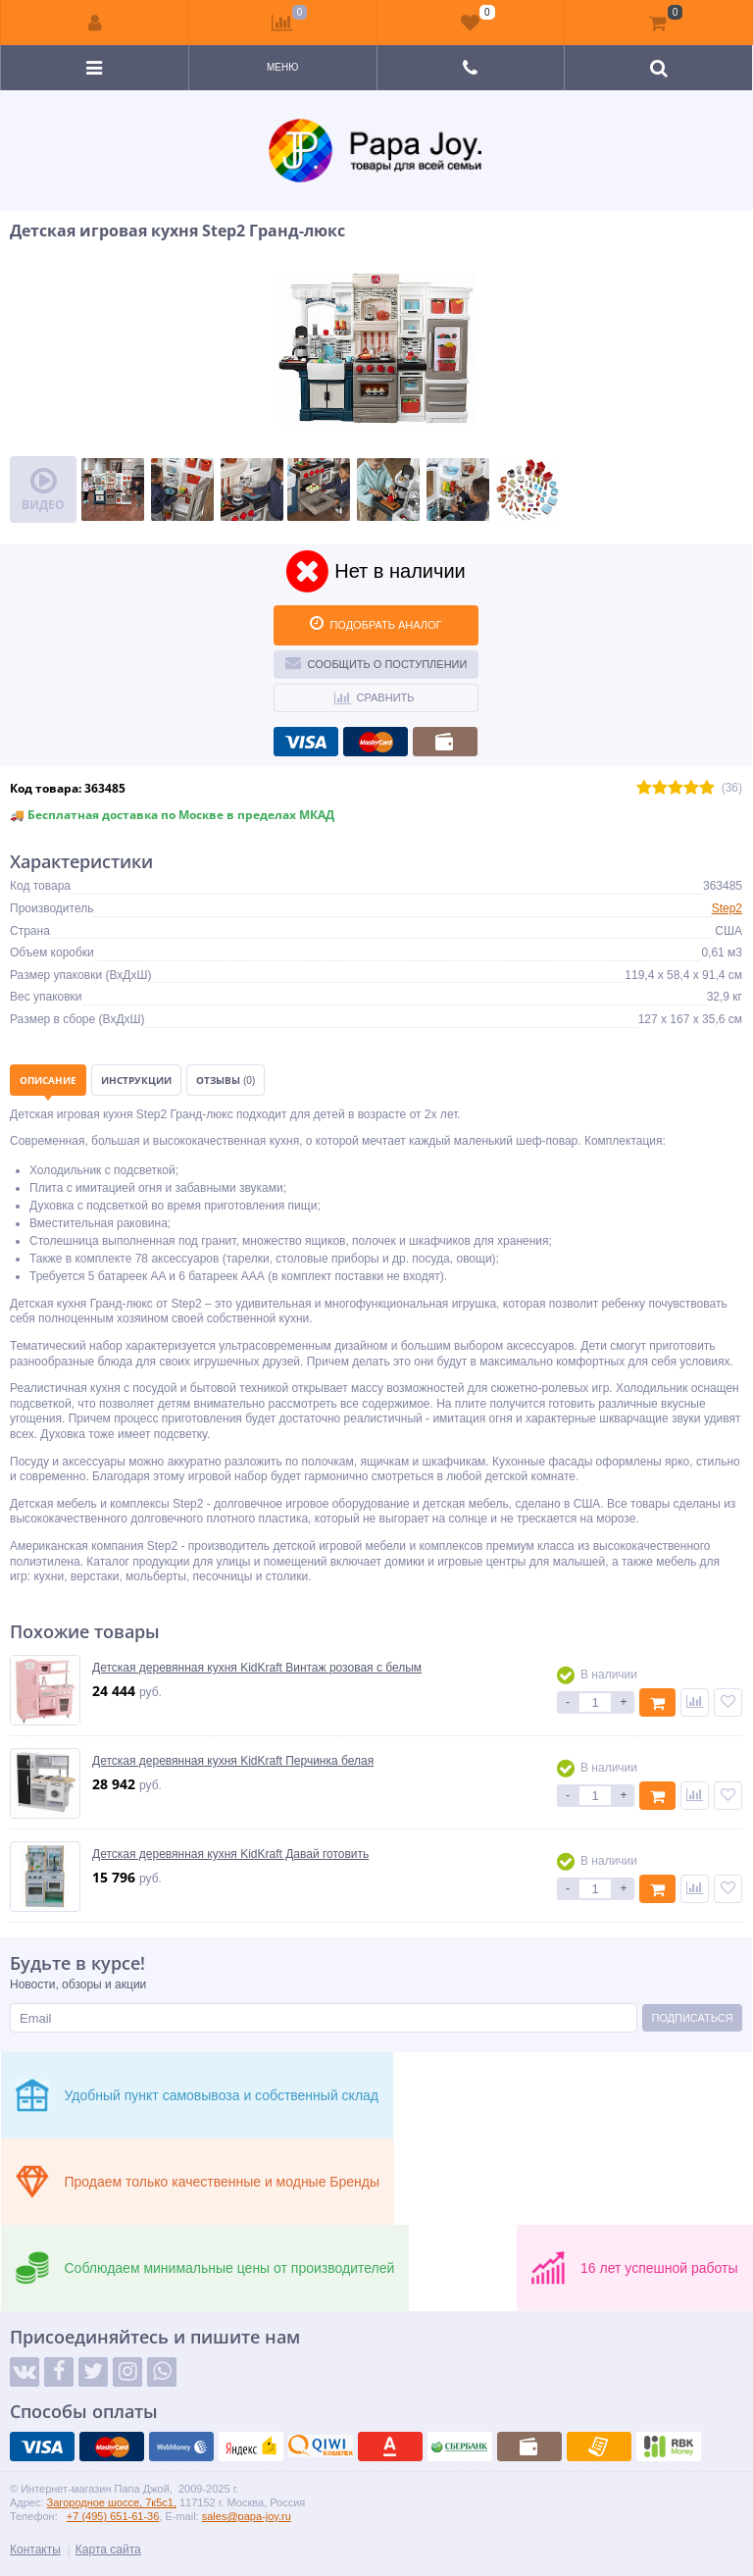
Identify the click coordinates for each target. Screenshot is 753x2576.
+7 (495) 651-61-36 (113, 2516)
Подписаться (691, 2018)
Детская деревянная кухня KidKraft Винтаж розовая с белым (257, 1667)
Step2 (727, 908)
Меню (282, 67)
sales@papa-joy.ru (246, 2516)
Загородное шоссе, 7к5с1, (111, 2502)
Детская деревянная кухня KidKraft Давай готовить (230, 1854)
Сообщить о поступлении (376, 662)
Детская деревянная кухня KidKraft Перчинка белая (233, 1761)
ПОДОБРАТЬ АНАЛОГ (375, 623)
